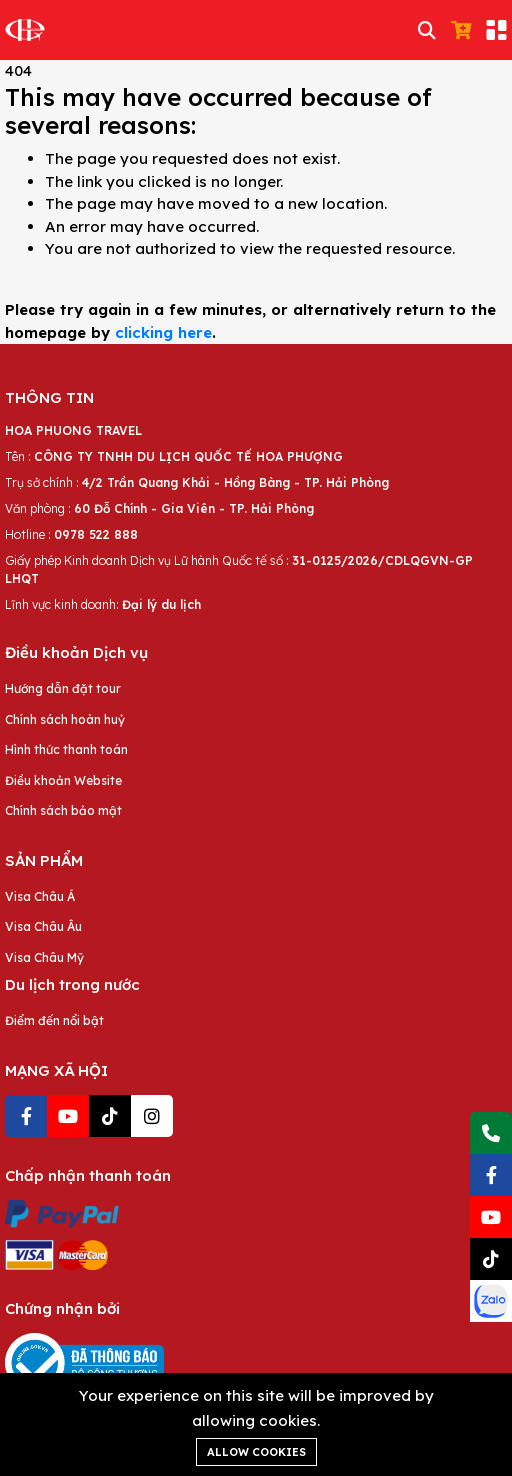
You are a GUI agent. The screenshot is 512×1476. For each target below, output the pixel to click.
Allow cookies (256, 1452)
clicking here (163, 332)
